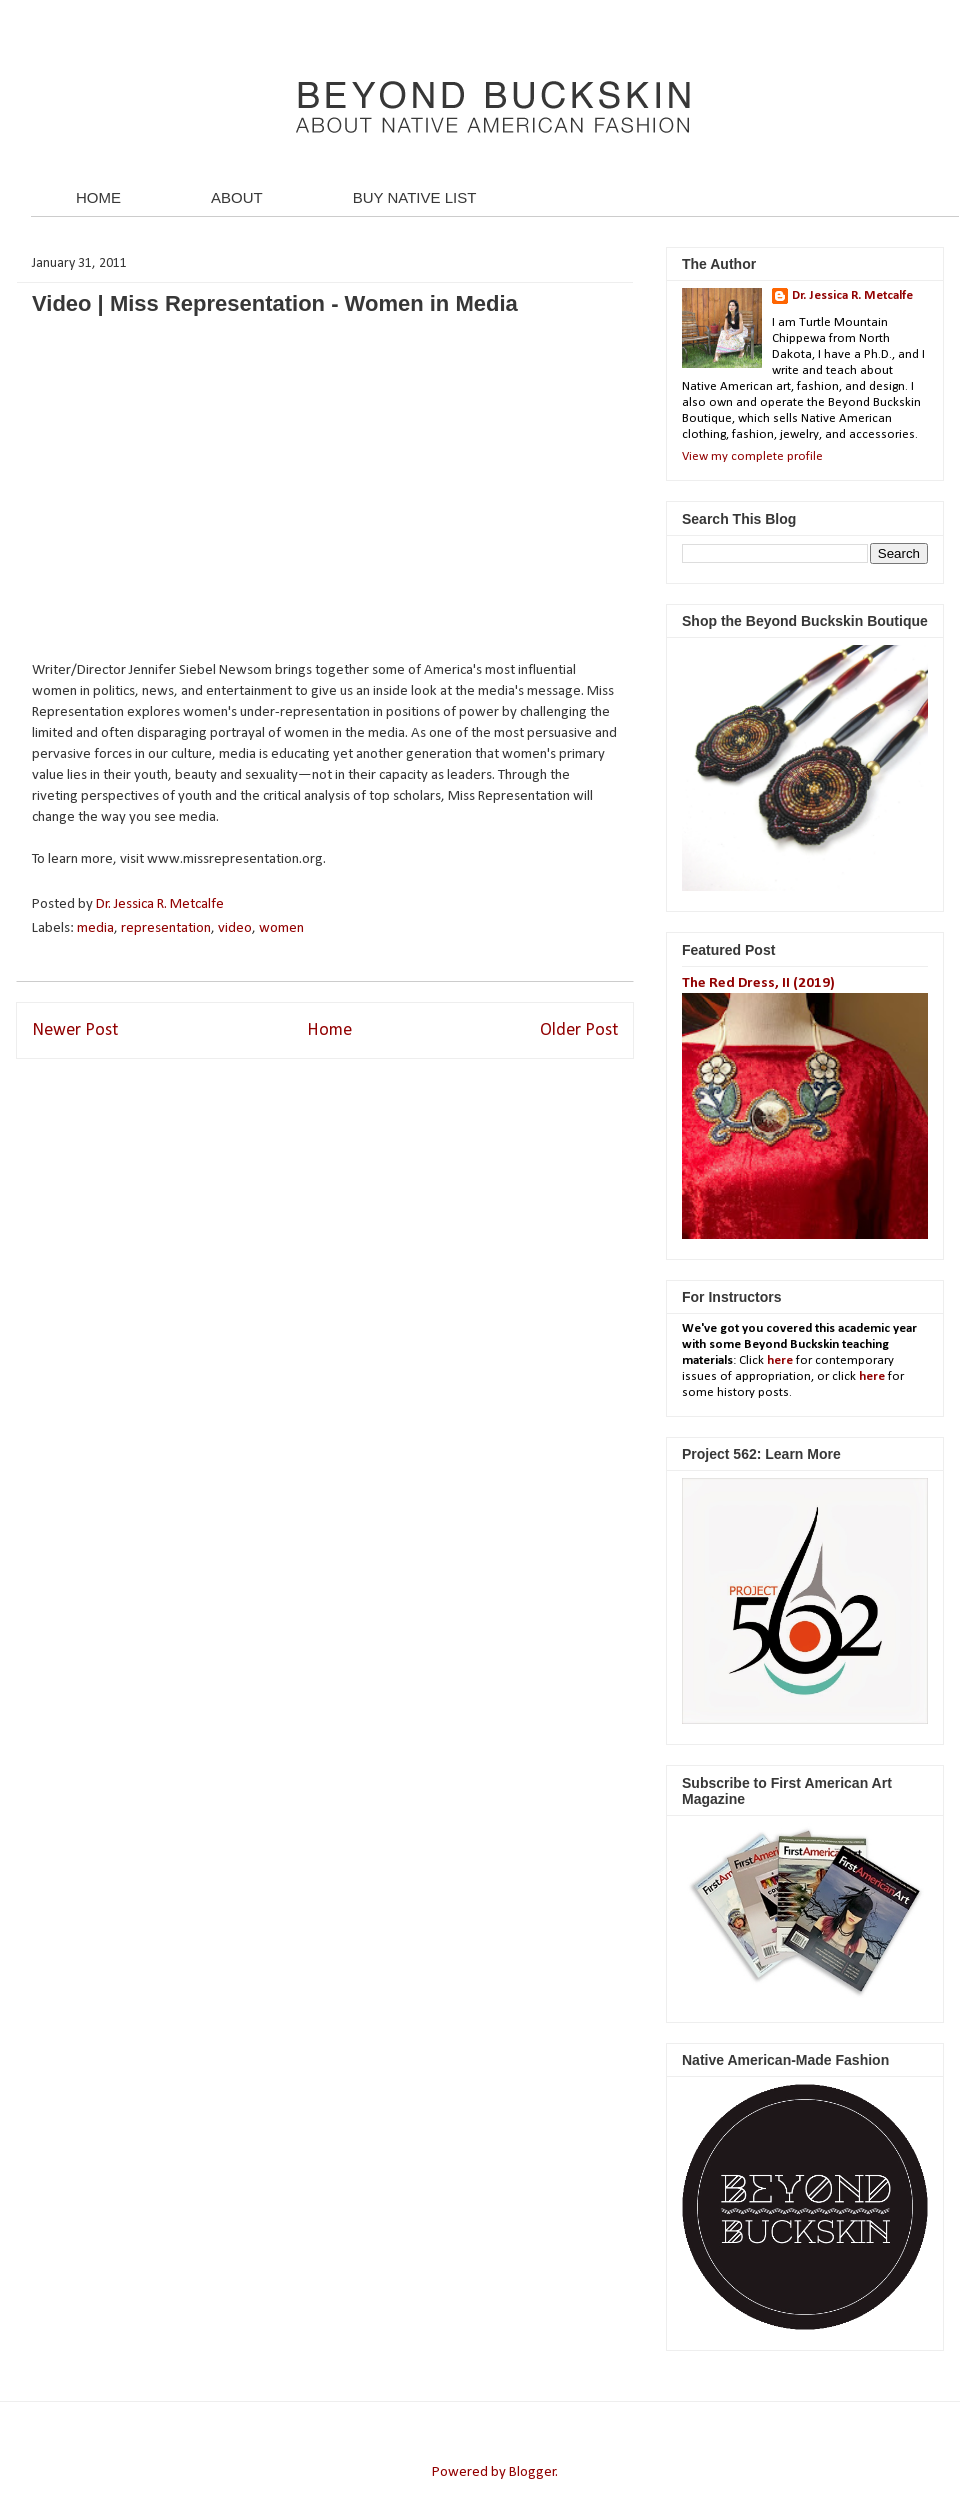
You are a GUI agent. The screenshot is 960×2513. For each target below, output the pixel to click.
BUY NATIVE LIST (415, 197)
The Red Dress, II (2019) (758, 983)
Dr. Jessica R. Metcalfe (161, 904)
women (281, 928)
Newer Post (75, 1030)
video (235, 928)
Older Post (579, 1030)
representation (166, 928)
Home (329, 1030)
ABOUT (237, 197)
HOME (98, 197)
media (95, 928)
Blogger (532, 2472)
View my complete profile (752, 456)
